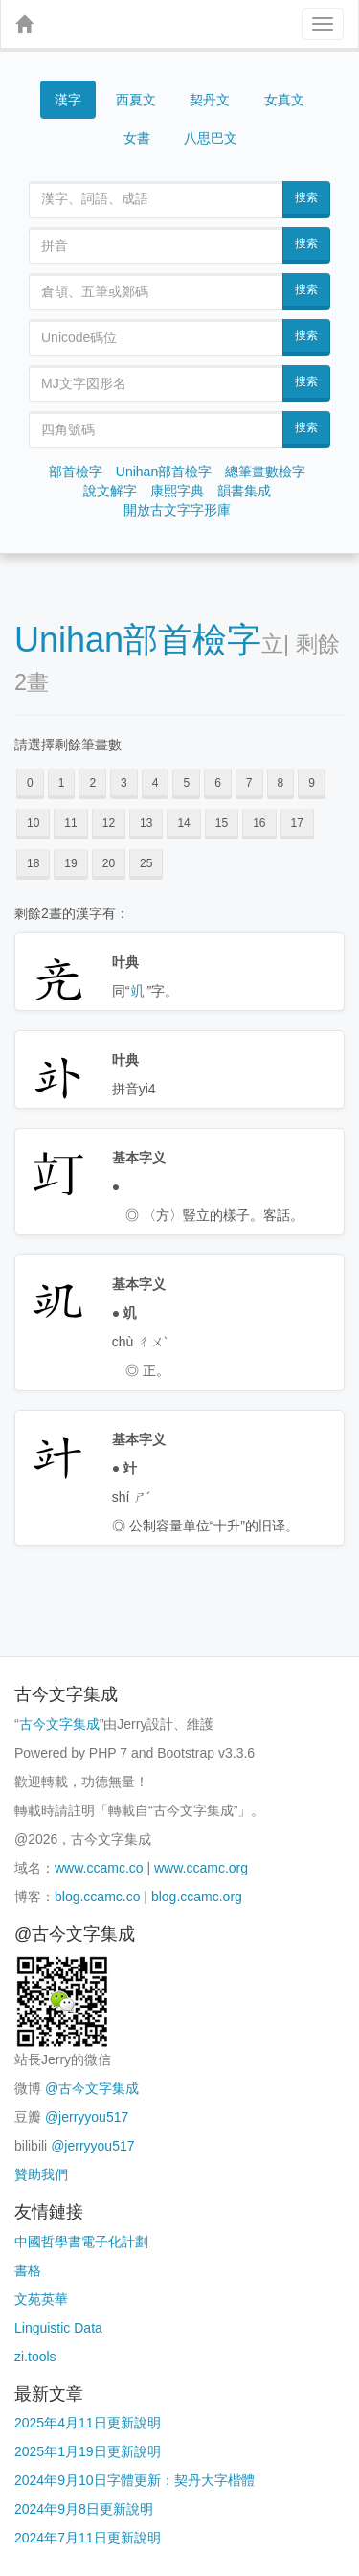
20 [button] (108, 863)
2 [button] (92, 783)
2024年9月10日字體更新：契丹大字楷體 (134, 2480)
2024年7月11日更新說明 (87, 2537)
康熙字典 (177, 490)
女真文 (284, 99)
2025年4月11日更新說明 (87, 2422)
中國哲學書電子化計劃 (81, 2241)
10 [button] (33, 823)
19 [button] (70, 863)
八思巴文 (210, 138)
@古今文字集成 (92, 2088)
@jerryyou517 (86, 2117)
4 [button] (155, 783)
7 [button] (249, 783)
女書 (136, 138)
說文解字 (110, 490)
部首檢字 (75, 471)
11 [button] (70, 823)
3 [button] (124, 783)
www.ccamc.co (99, 1867)
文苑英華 (41, 2299)
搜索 (306, 197)
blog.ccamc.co (97, 1896)
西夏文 (136, 99)
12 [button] (108, 823)
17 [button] (297, 823)
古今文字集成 (59, 1724)
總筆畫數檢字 (265, 471)
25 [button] (146, 863)
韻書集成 (244, 490)
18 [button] (33, 863)
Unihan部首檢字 (164, 471)
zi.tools (35, 2356)
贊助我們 (41, 2174)
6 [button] (217, 783)
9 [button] (311, 783)
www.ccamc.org (201, 1867)
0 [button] (30, 783)
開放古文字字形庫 (177, 510)
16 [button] (259, 823)
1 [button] (61, 783)
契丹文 (210, 99)
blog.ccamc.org (196, 1896)
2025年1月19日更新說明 (87, 2451)
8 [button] (281, 783)
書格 (27, 2270)
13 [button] (146, 823)
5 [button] (186, 783)
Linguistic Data (58, 2327)
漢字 (68, 99)
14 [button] (183, 823)
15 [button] (221, 823)
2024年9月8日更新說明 (83, 2509)
